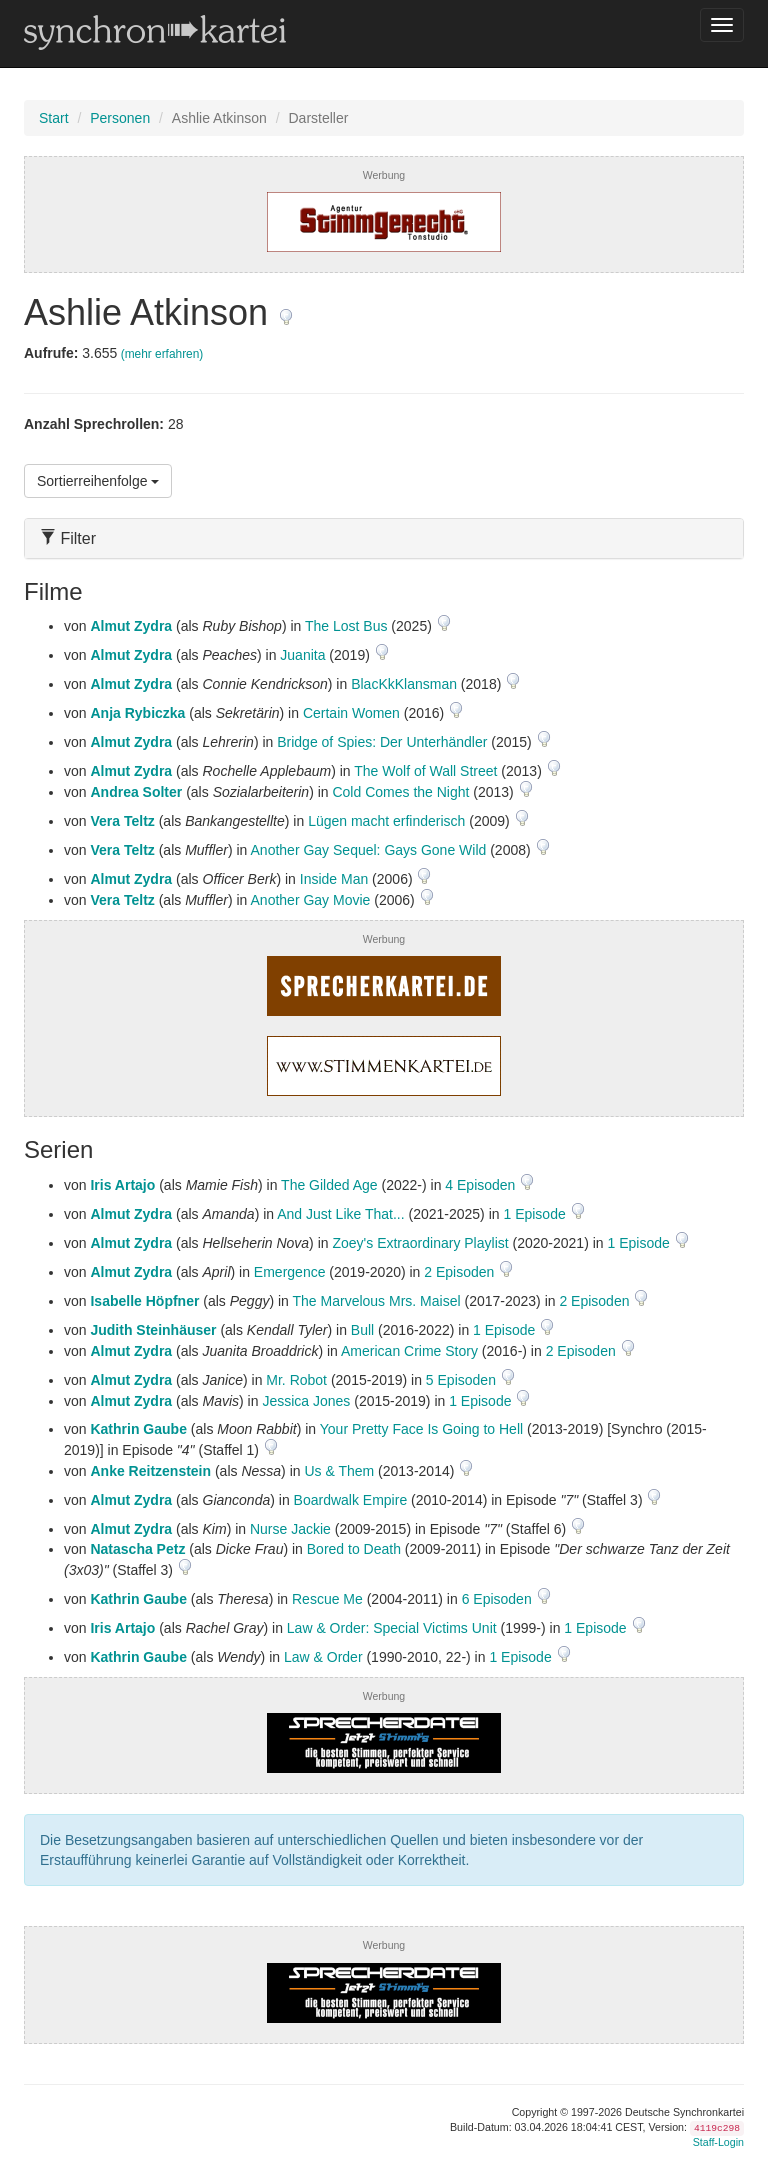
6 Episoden (499, 1599)
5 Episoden (463, 1380)
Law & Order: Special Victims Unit (392, 1628)
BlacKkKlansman (404, 684)
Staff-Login (718, 2142)
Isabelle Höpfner (144, 1301)
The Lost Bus (346, 626)
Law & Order (323, 1657)
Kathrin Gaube (138, 1429)
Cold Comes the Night (400, 792)
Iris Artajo (122, 1185)
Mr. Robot (296, 1380)
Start (54, 118)
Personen (120, 118)
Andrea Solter (136, 792)
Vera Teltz (122, 821)
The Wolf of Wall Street (425, 771)
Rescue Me (327, 1599)
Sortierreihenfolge (98, 481)
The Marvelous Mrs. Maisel (377, 1301)
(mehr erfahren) (162, 354)
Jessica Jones (306, 1401)
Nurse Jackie (290, 1529)
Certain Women (351, 713)
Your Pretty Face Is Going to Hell (421, 1429)
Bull (362, 1330)
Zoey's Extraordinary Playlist (420, 1243)
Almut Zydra (131, 626)
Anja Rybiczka (137, 713)
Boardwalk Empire (351, 1500)
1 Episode (536, 1214)
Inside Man (334, 879)
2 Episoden (461, 1272)
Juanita (302, 655)
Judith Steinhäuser (153, 1330)
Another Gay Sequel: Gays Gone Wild (369, 850)
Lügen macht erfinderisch (386, 821)
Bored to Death (354, 1549)
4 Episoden (482, 1185)
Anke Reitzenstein (150, 1471)
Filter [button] (68, 538)
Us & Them (339, 1471)
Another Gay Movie (311, 900)
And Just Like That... (340, 1214)
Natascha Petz (137, 1549)
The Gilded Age (329, 1185)
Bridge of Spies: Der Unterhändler (382, 742)
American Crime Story (409, 1351)
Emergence (290, 1272)
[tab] (384, 538)
